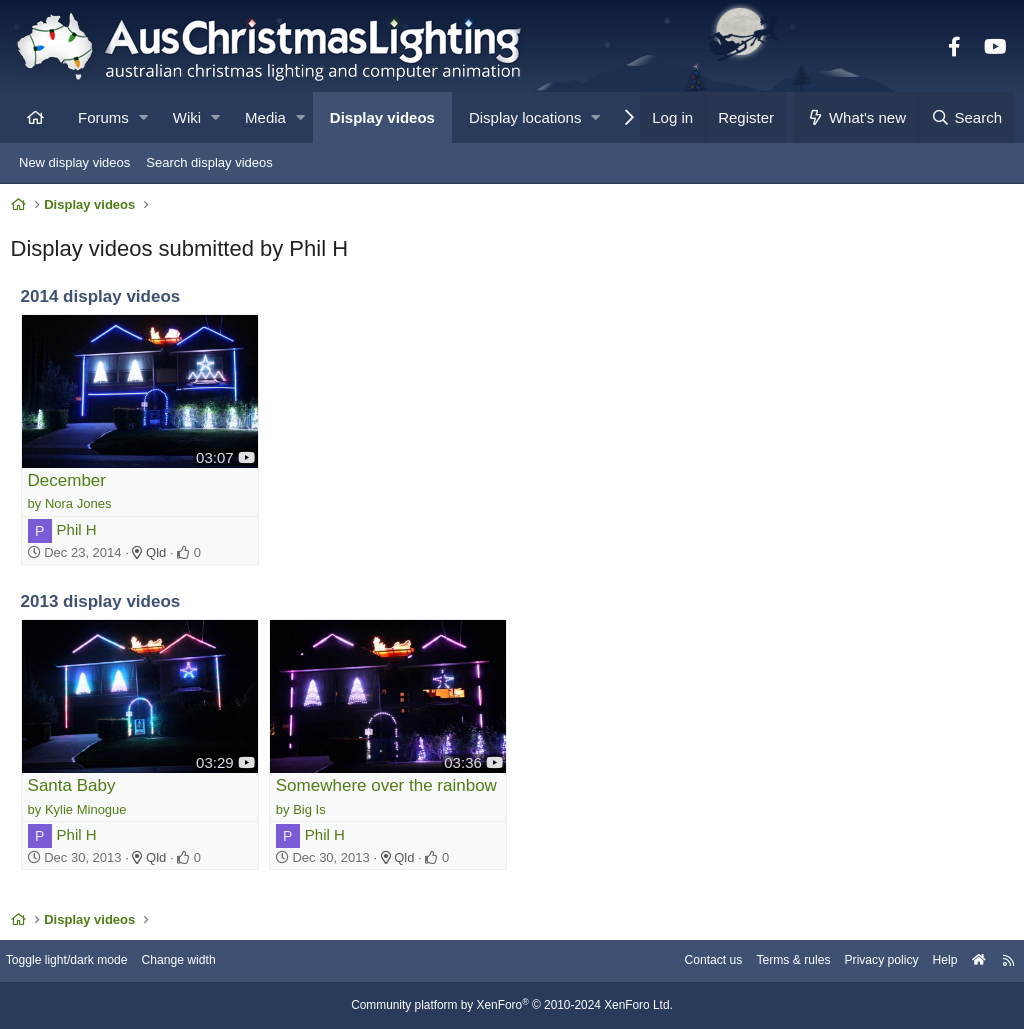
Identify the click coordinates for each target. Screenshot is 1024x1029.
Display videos (382, 117)
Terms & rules (767, 961)
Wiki (187, 117)
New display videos (74, 162)
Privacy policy (861, 961)
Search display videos (209, 162)
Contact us (682, 961)
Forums (103, 117)
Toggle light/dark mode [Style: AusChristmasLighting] (84, 961)
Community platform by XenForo (512, 1006)
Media (265, 117)
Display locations (525, 117)
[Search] (966, 117)
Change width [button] (204, 961)
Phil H (81, 532)
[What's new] (856, 117)
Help (929, 961)
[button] (143, 117)
